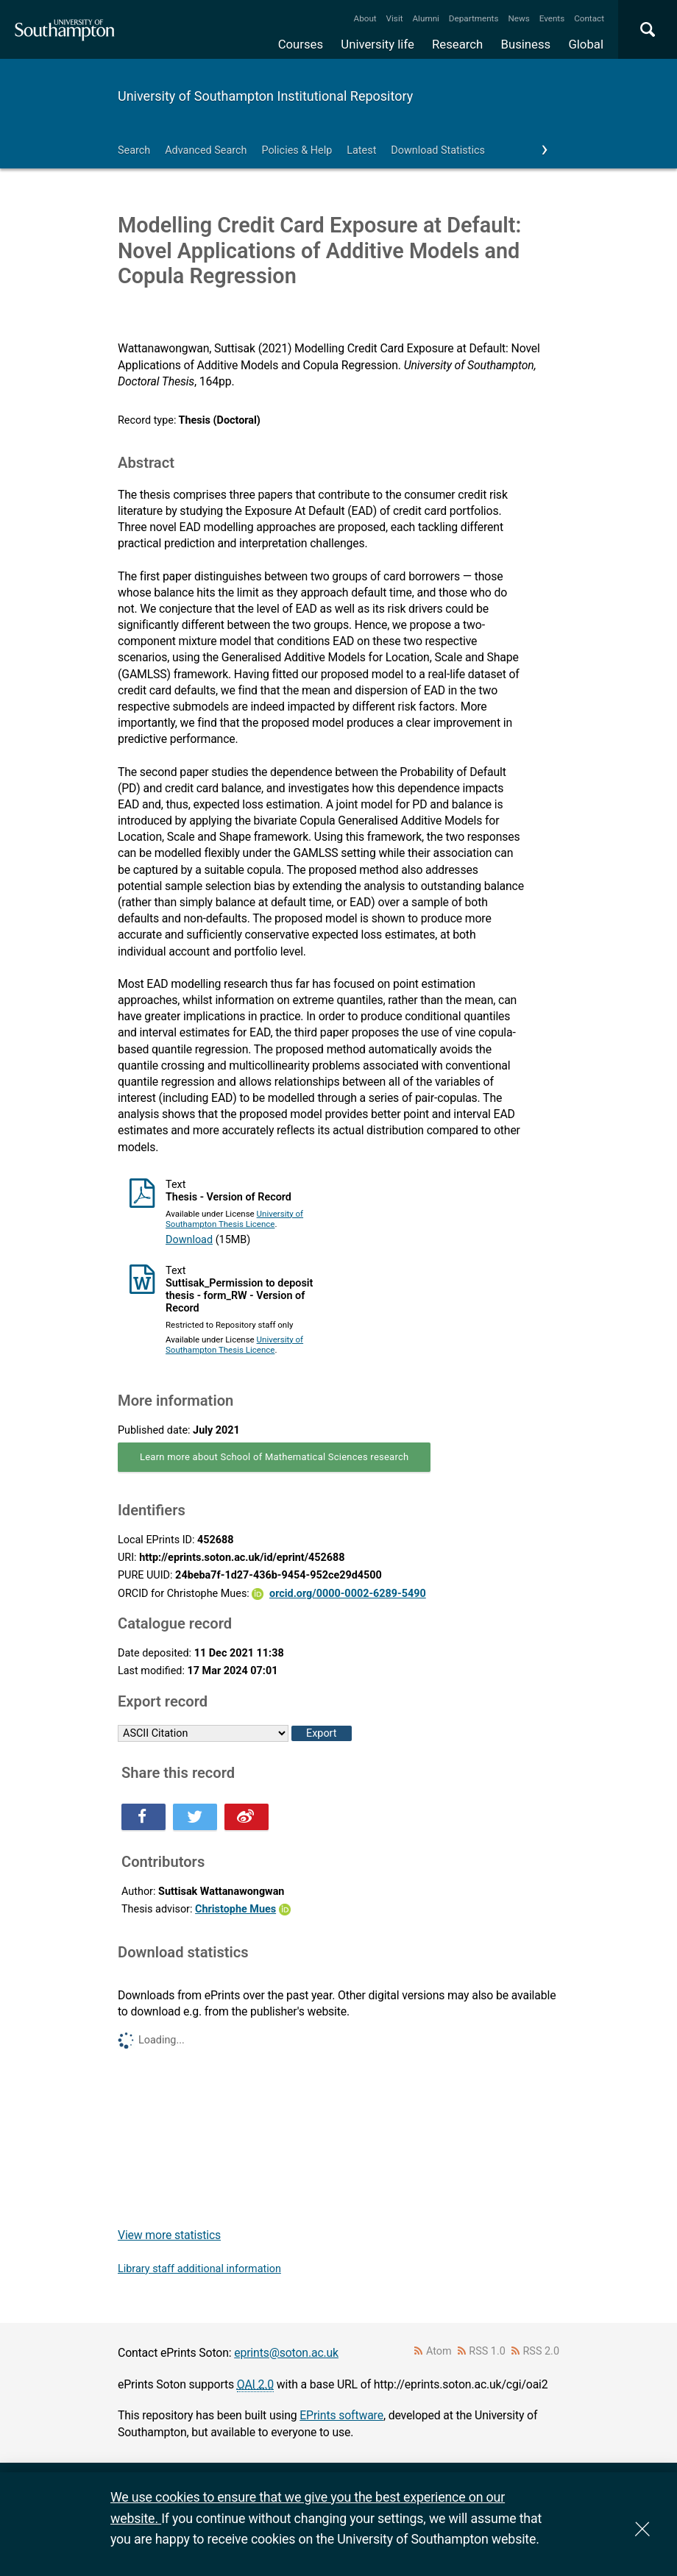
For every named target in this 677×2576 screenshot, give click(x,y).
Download (189, 1240)
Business (526, 44)
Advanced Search (206, 150)
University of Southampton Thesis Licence (234, 1219)
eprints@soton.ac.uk (286, 2353)
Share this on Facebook (143, 1817)
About (365, 18)
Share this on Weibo (246, 1817)
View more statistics (169, 2235)
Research (457, 44)
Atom (439, 2351)
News (518, 18)
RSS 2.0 (541, 2351)
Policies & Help (296, 150)
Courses (300, 44)
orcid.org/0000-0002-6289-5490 (347, 1593)
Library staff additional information (199, 2269)
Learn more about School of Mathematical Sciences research (274, 1456)
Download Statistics (438, 150)
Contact (589, 18)
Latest (361, 150)
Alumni (425, 18)
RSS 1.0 (487, 2351)
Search (134, 150)
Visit (394, 18)
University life (377, 44)
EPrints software (341, 2415)
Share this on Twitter (195, 1817)
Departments (474, 18)
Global (585, 44)
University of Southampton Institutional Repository (265, 96)
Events (552, 18)
